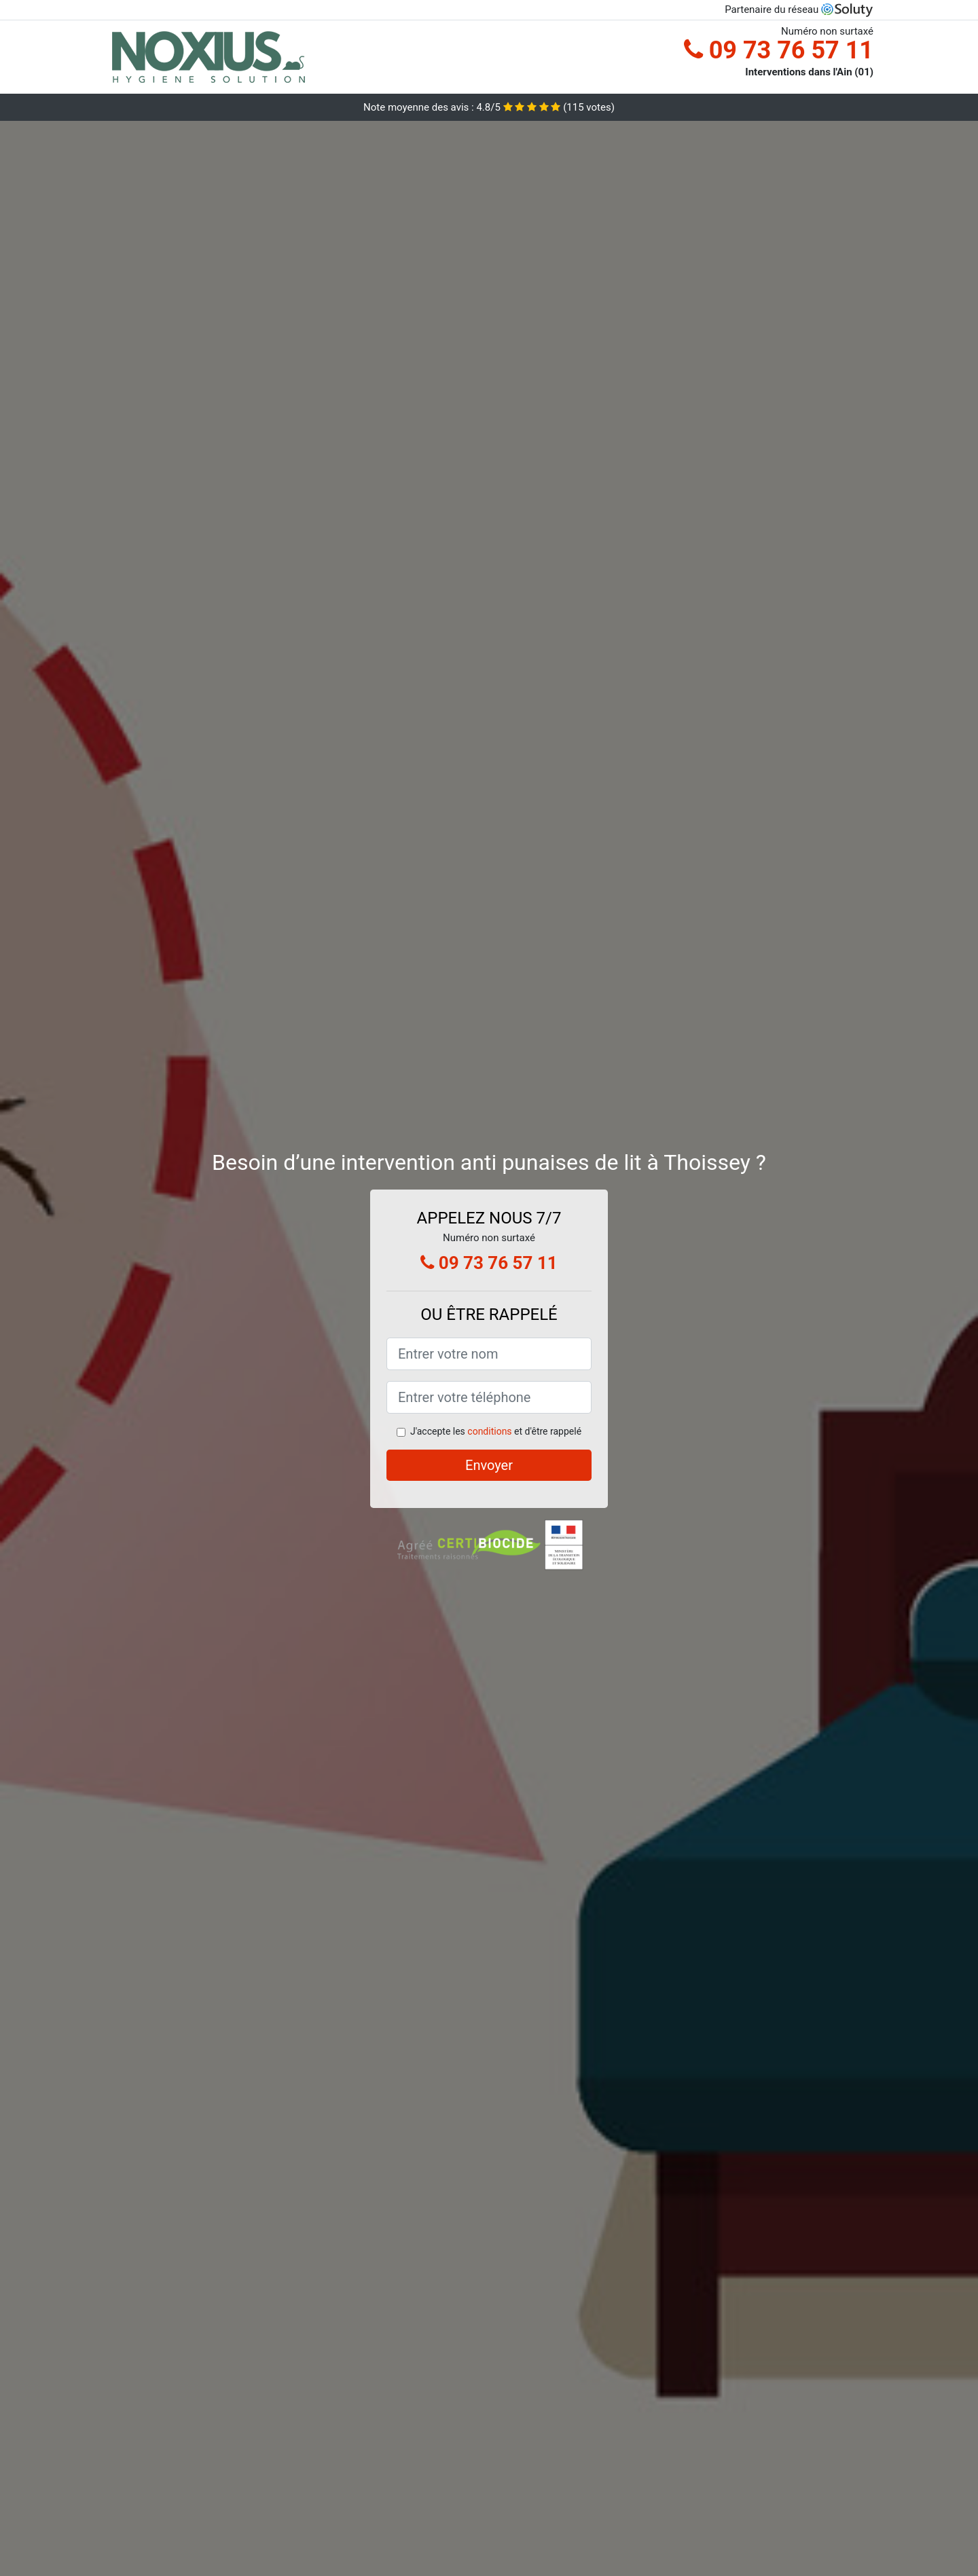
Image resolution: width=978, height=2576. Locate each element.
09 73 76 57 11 (778, 50)
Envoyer (489, 1465)
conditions (489, 1431)
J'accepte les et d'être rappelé (495, 1431)
